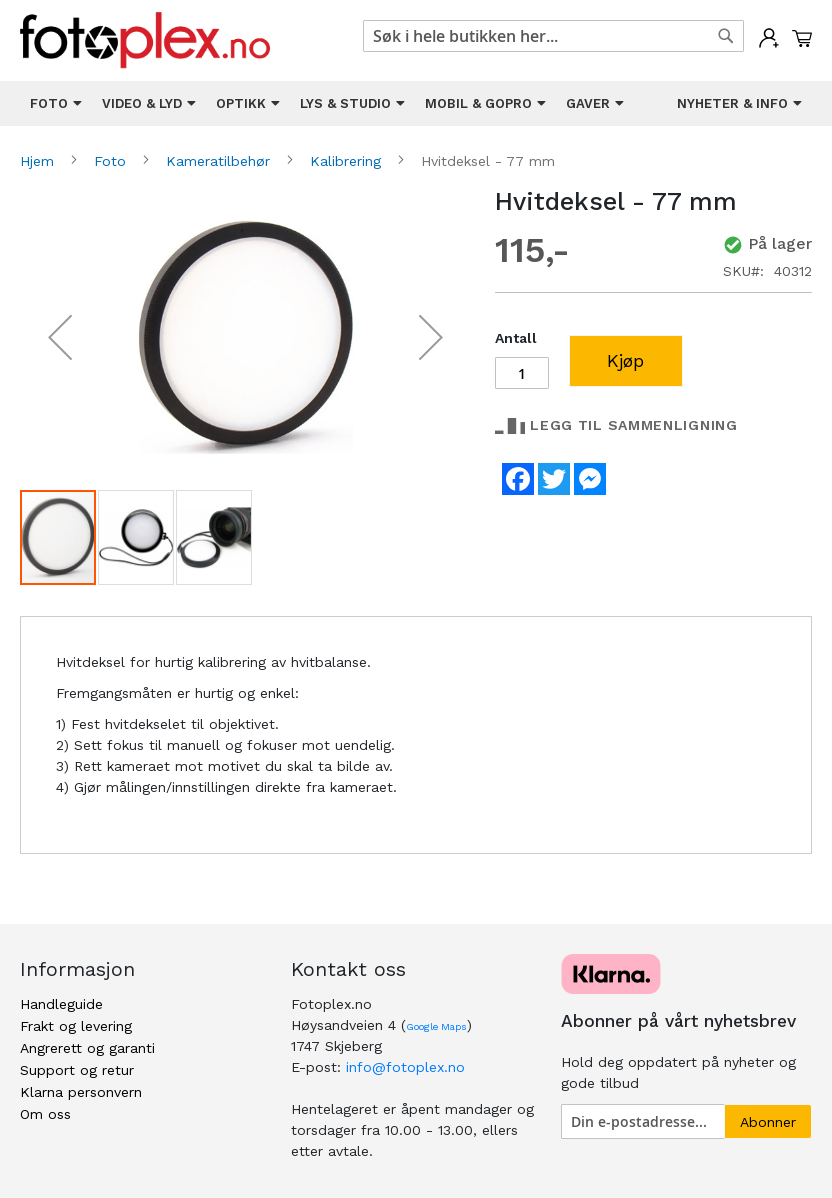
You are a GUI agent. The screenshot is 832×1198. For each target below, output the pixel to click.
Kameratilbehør (220, 161)
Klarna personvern (81, 1092)
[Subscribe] (768, 1121)
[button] (60, 337)
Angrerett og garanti (87, 1048)
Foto (112, 161)
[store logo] (145, 40)
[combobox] (553, 36)
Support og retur (77, 1070)
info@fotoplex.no (405, 1067)
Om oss (45, 1114)
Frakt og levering (76, 1026)
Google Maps (436, 1026)
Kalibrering (348, 161)
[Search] (726, 36)
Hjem (39, 161)
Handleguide (61, 1004)
